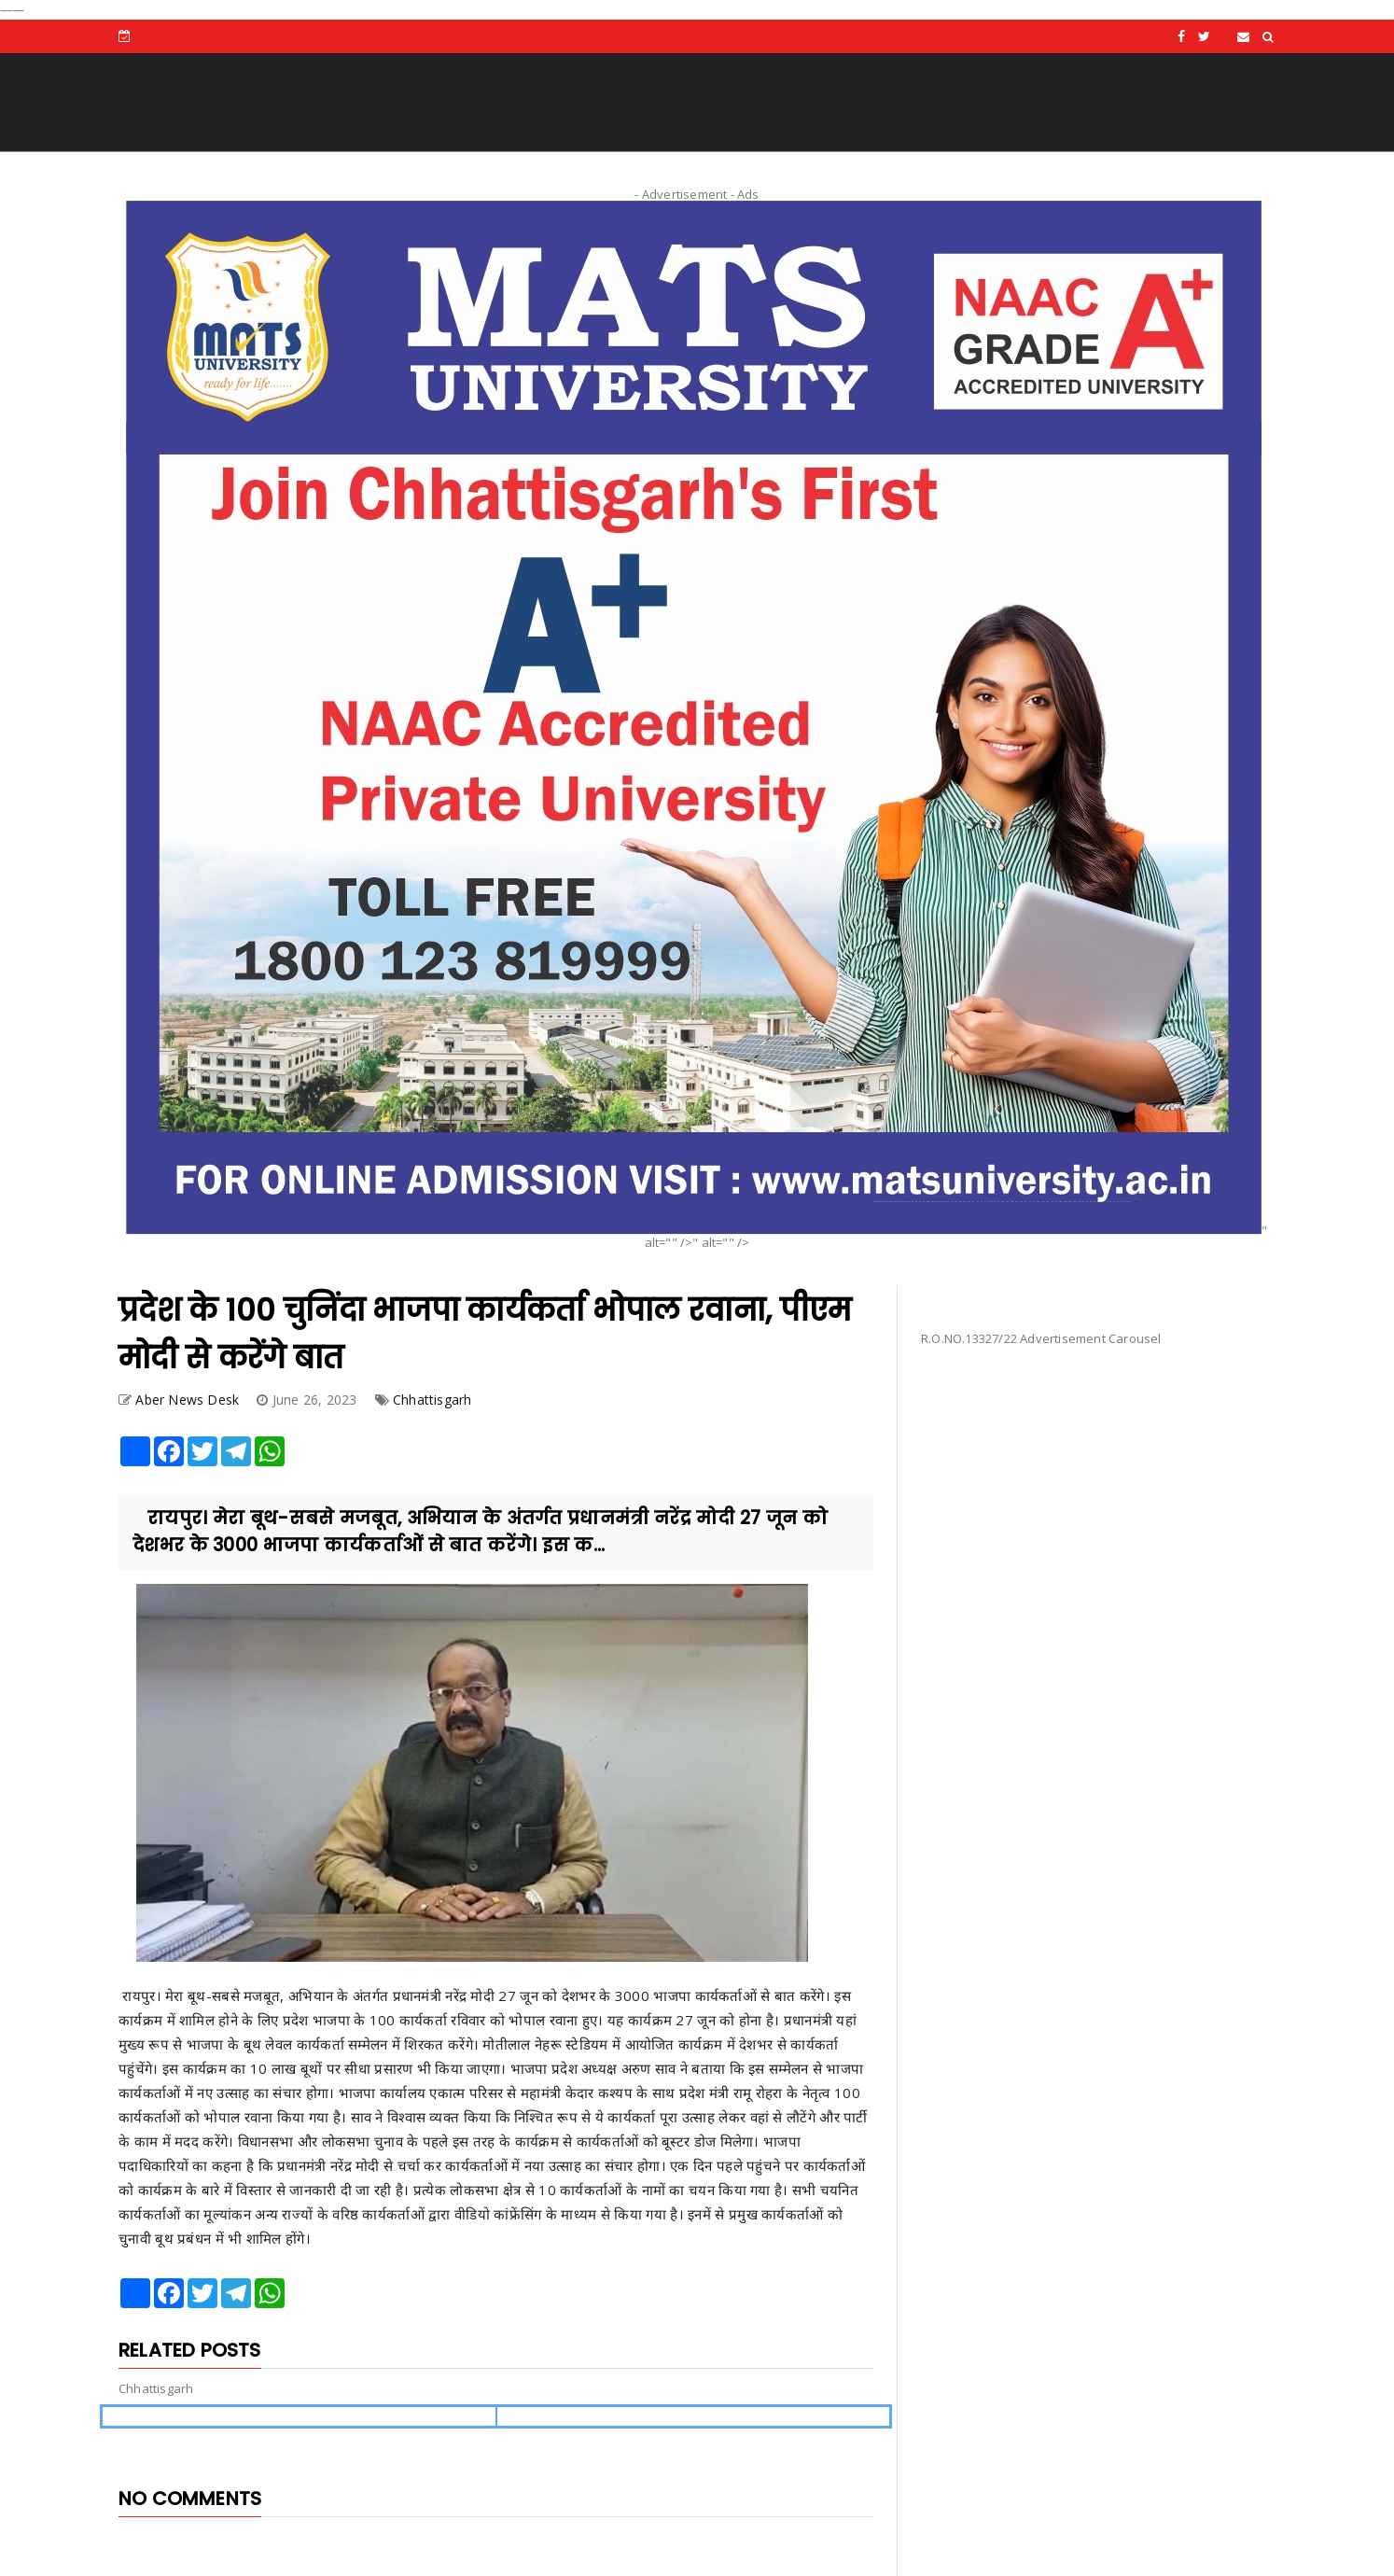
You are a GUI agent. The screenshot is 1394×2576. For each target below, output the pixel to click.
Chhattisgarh (432, 1399)
